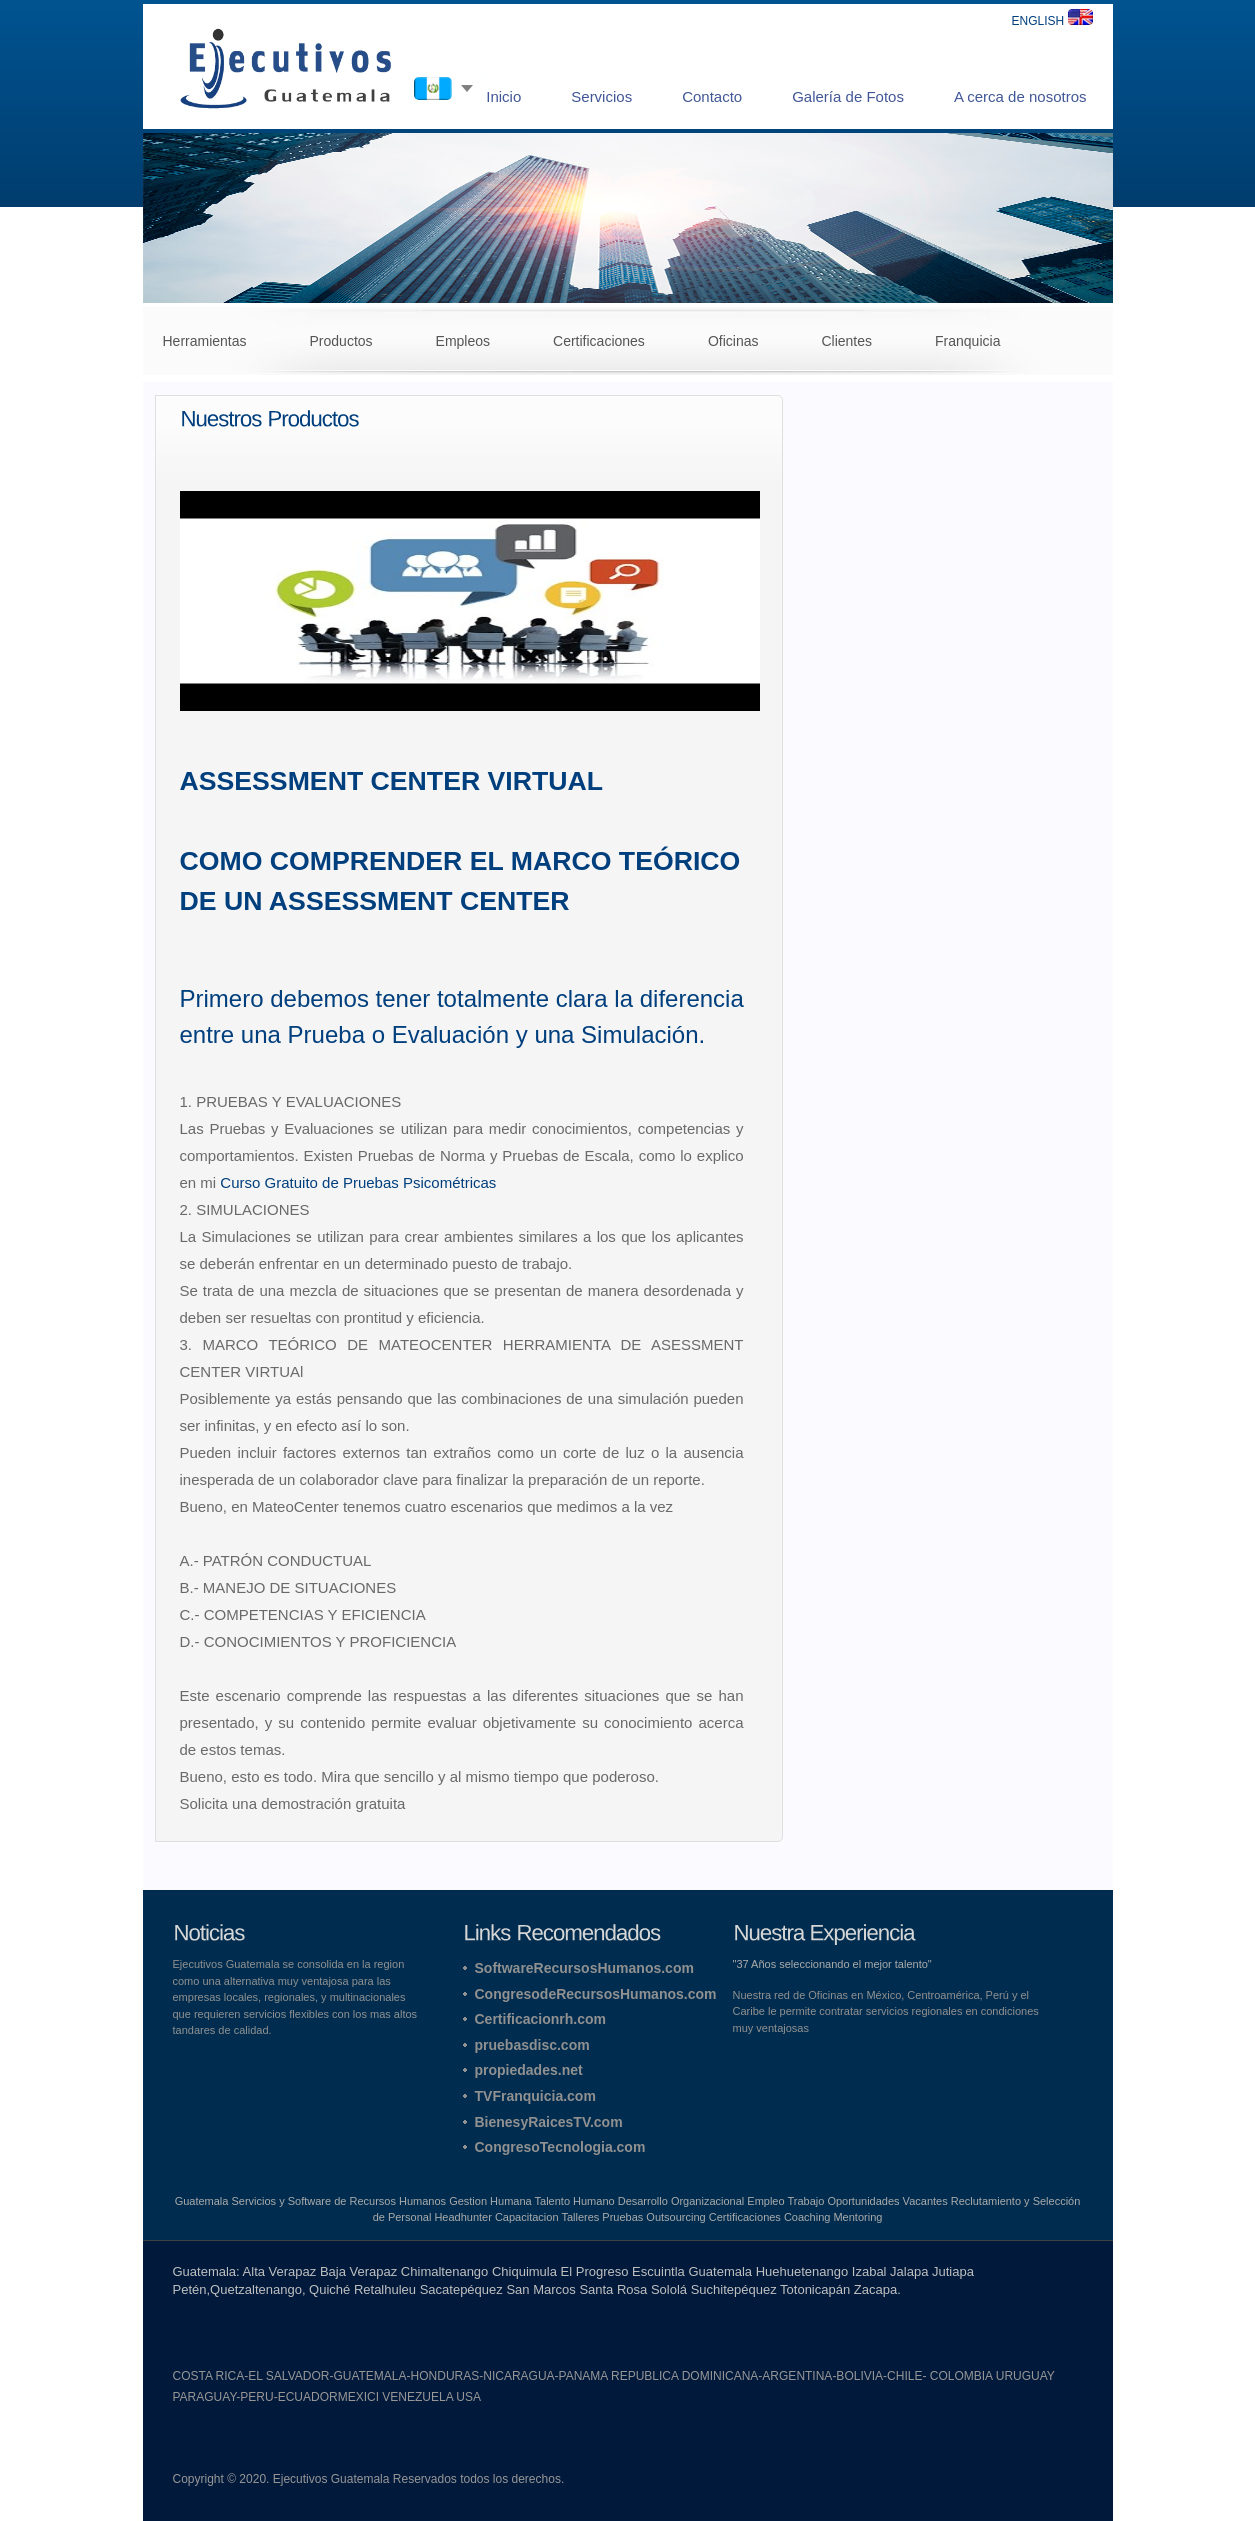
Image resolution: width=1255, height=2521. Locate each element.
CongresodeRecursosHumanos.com (596, 1994)
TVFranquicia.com (535, 2096)
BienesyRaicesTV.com (549, 2122)
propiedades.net (529, 2070)
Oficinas (733, 341)
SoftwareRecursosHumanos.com (584, 1968)
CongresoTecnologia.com (560, 2147)
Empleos (463, 341)
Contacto (712, 96)
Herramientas (205, 341)
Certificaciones (599, 341)
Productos (341, 341)
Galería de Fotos (848, 96)
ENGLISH (1051, 21)
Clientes (846, 341)
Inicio (503, 96)
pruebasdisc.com (532, 2045)
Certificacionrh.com (540, 2019)
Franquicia (967, 341)
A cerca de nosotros (1020, 96)
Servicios (601, 96)
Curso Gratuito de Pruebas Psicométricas (358, 1182)
